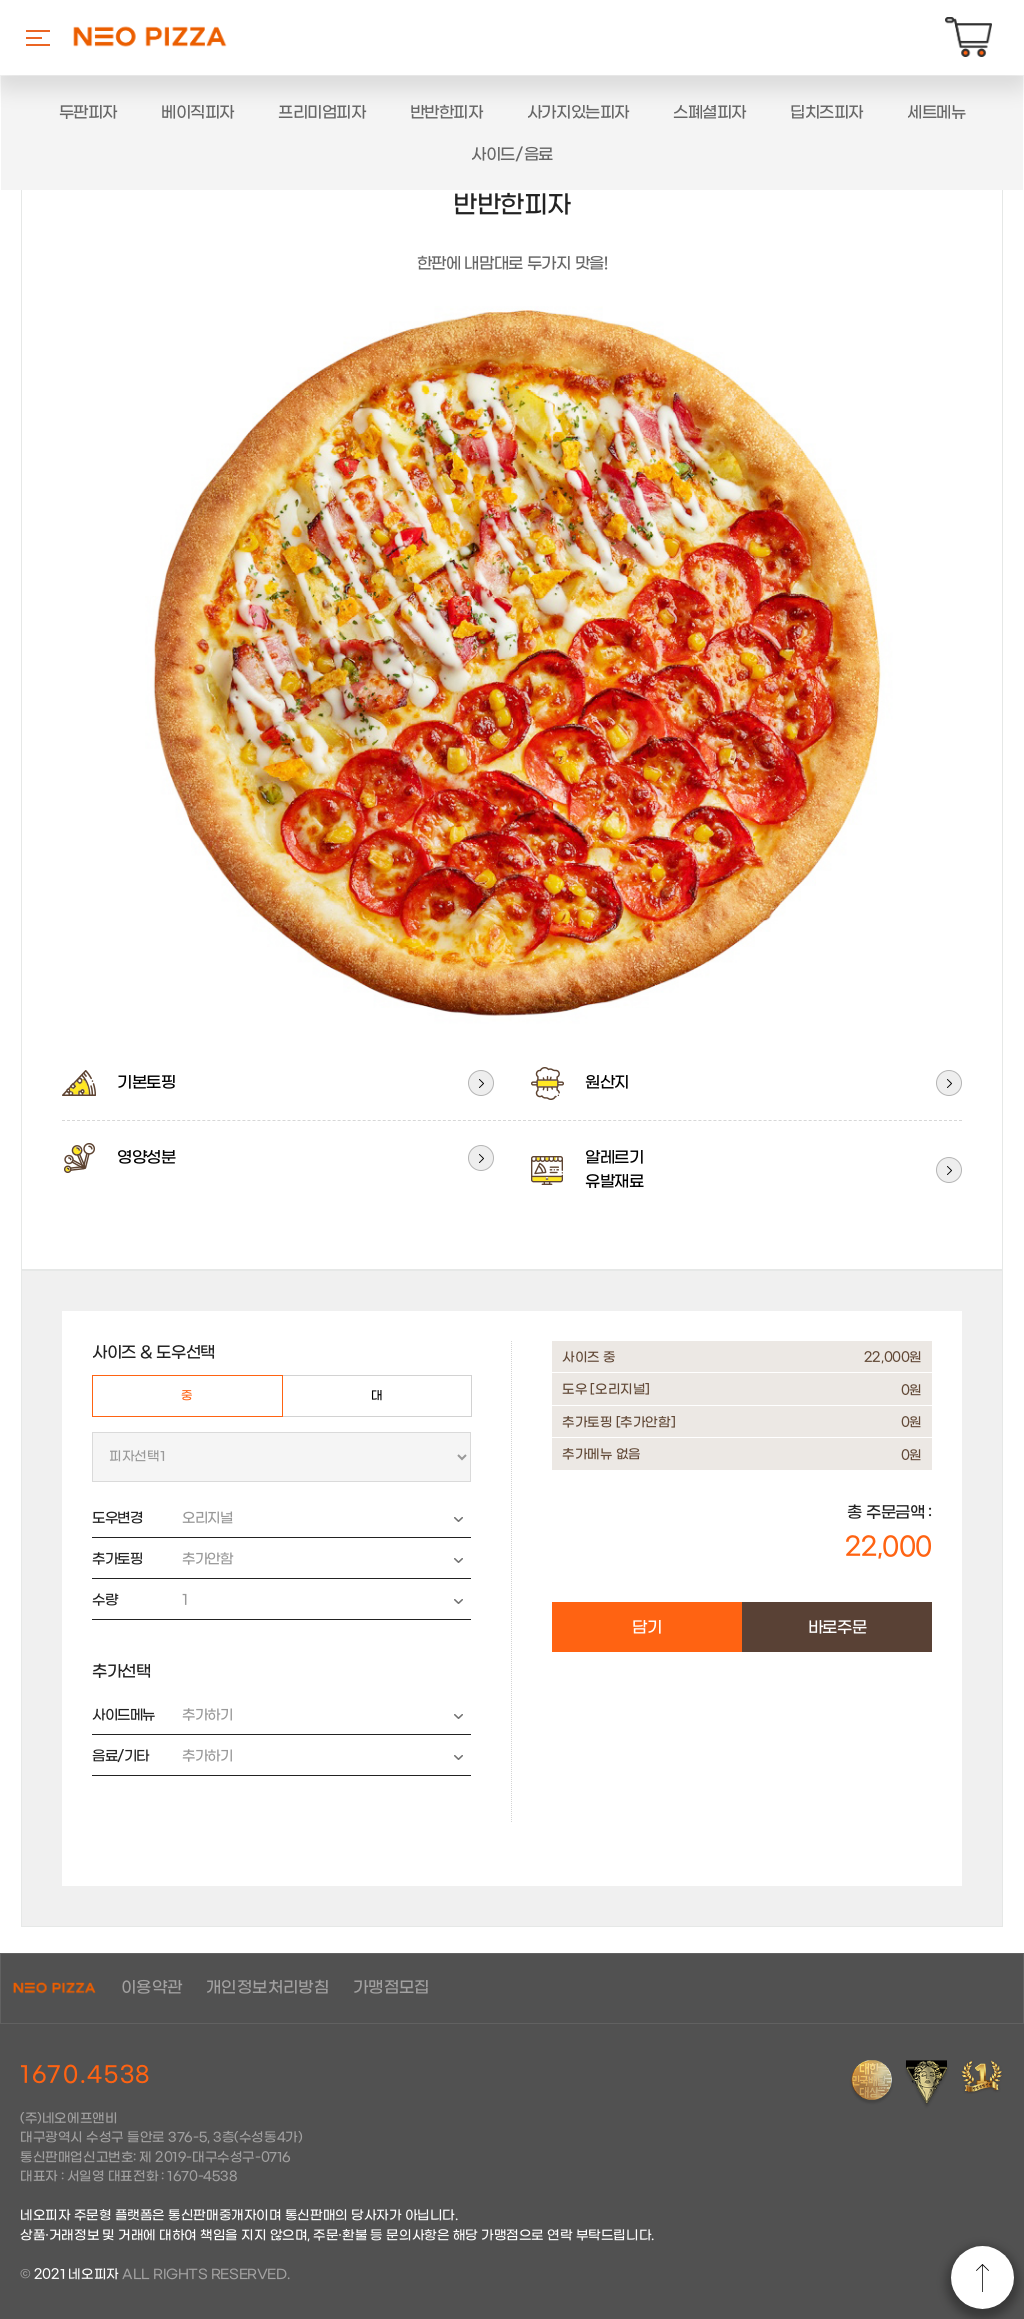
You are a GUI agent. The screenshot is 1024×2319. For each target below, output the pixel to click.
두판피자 (88, 112)
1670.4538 (85, 2075)
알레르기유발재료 (586, 1169)
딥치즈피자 (826, 112)
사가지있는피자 (578, 112)
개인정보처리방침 (267, 1987)
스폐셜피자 (709, 112)
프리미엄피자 (322, 112)
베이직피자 (197, 112)
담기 (646, 1627)
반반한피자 (446, 112)
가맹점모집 (391, 1987)
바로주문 (837, 1627)
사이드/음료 (512, 154)
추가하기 (315, 1716)
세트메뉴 (936, 112)
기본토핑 (118, 1083)
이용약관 (152, 1987)
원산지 (579, 1083)
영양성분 (118, 1158)
